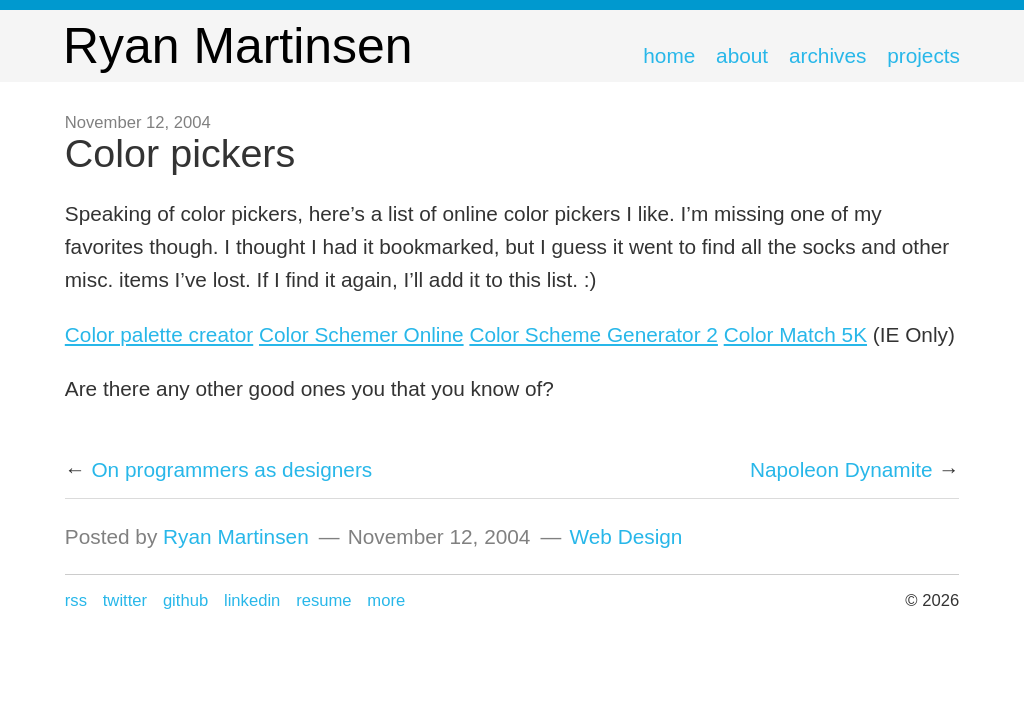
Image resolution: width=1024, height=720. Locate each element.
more (386, 600)
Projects (923, 55)
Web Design (625, 536)
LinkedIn (252, 600)
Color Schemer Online (361, 334)
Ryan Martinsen (236, 536)
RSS (76, 600)
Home (669, 55)
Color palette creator (159, 334)
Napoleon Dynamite (841, 469)
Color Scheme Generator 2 (593, 334)
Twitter (125, 600)
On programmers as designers (231, 469)
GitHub (185, 600)
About (742, 55)
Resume (323, 600)
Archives (827, 55)
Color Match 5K (795, 334)
